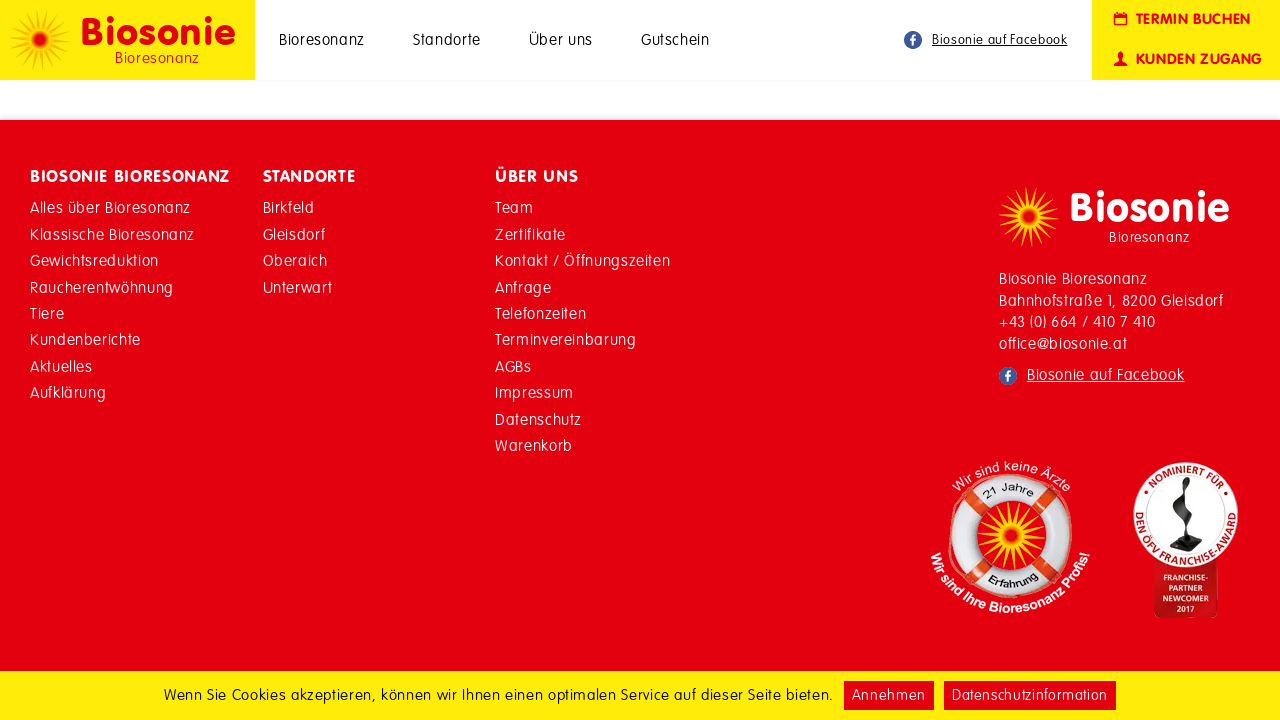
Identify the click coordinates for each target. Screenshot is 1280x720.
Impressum (534, 392)
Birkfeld (289, 207)
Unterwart (298, 287)
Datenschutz (538, 419)
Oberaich (295, 260)
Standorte (447, 39)
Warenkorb (534, 445)
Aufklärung (68, 392)
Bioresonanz (322, 39)
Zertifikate (530, 234)
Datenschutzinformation (1030, 695)
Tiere (47, 313)
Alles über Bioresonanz (110, 207)
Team (514, 207)
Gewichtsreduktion (94, 260)
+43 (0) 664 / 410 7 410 (1077, 321)
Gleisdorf (294, 234)
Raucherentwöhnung (102, 287)
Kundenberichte (85, 339)
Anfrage (523, 287)
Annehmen (889, 695)
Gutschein (675, 39)
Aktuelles (61, 366)
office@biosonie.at (1063, 343)
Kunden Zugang (1186, 59)
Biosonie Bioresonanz (130, 176)
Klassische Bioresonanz (112, 234)
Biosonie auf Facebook (999, 39)
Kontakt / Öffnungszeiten (582, 260)
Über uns (561, 39)
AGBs (513, 366)
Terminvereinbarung (566, 339)
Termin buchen (1180, 19)
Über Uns (536, 176)
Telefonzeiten (540, 313)
